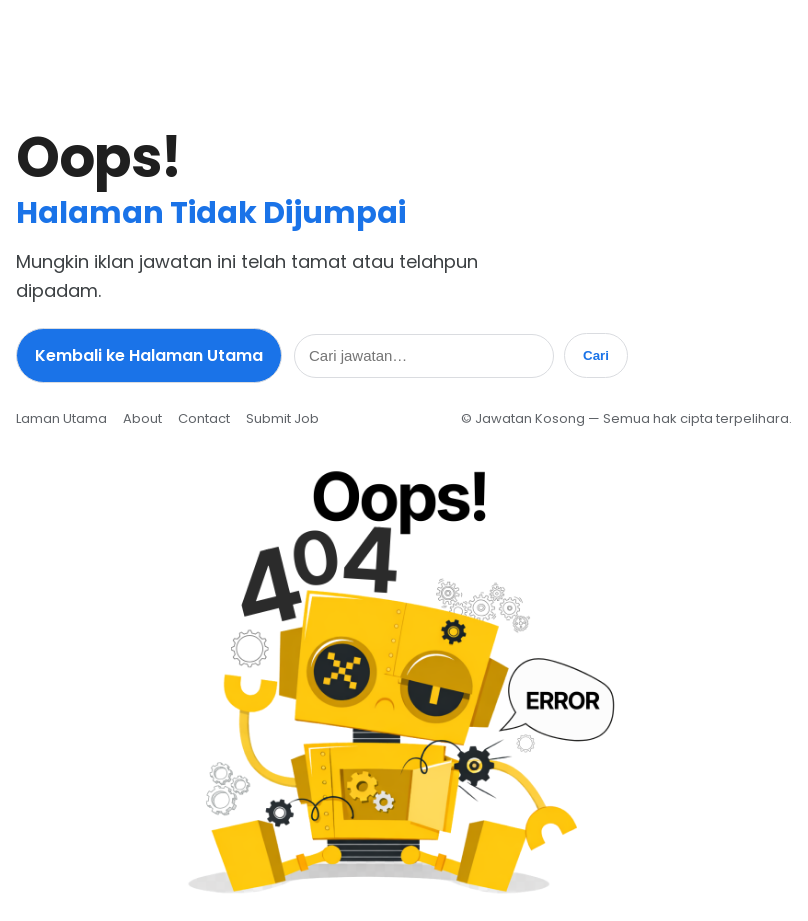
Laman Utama (61, 418)
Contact (204, 418)
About (142, 418)
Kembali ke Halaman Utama (149, 355)
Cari (596, 355)
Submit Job (282, 418)
